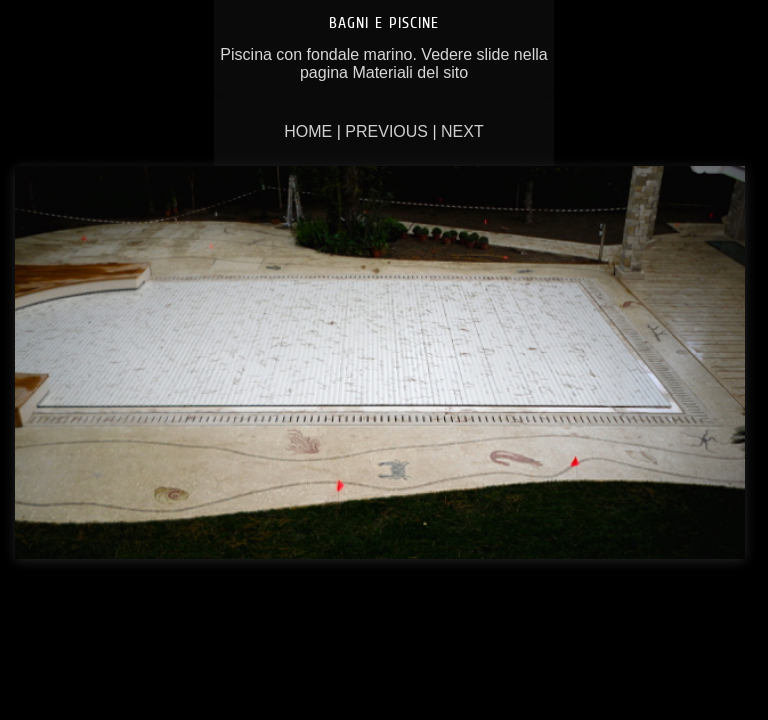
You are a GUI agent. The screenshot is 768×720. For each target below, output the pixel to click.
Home (308, 131)
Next (462, 131)
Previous (386, 131)
